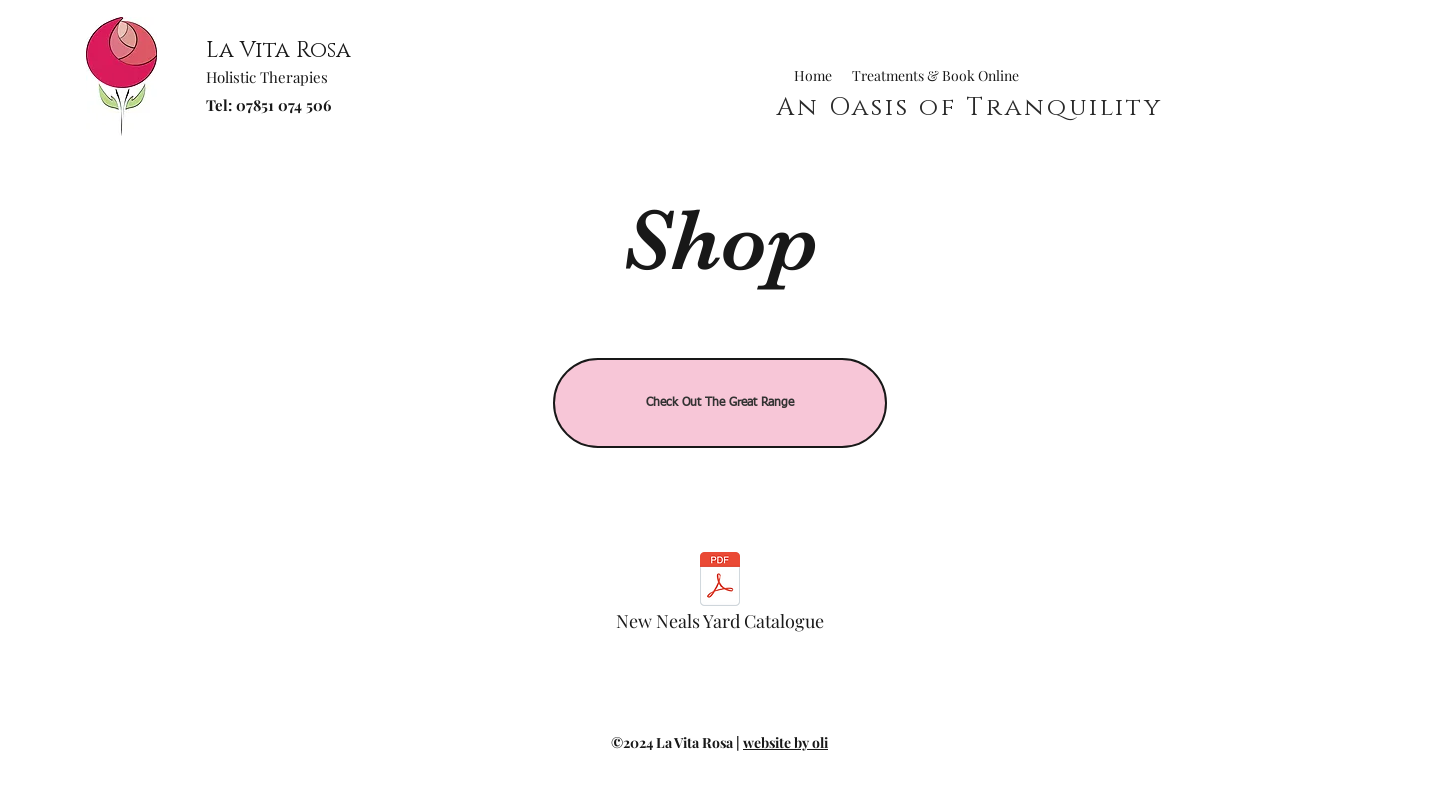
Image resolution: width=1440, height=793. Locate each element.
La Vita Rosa (278, 50)
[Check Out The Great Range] (720, 403)
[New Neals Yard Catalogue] (719, 597)
